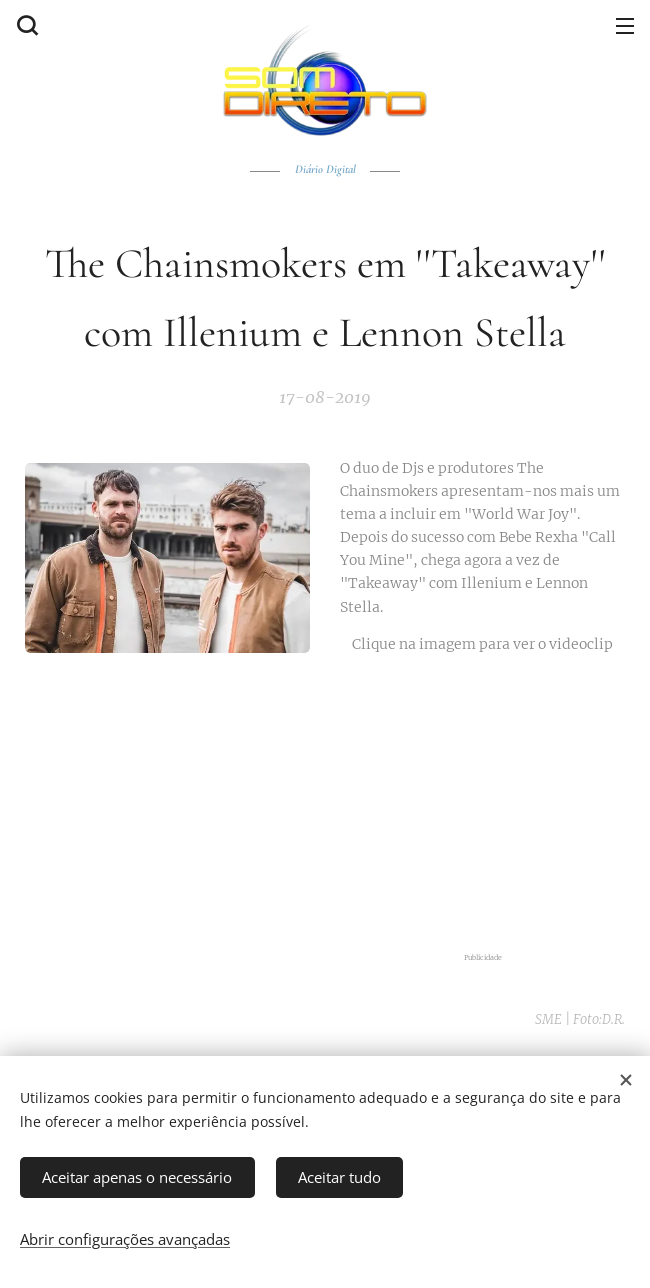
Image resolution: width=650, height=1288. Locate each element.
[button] (25, 25)
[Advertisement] (482, 805)
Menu (625, 26)
